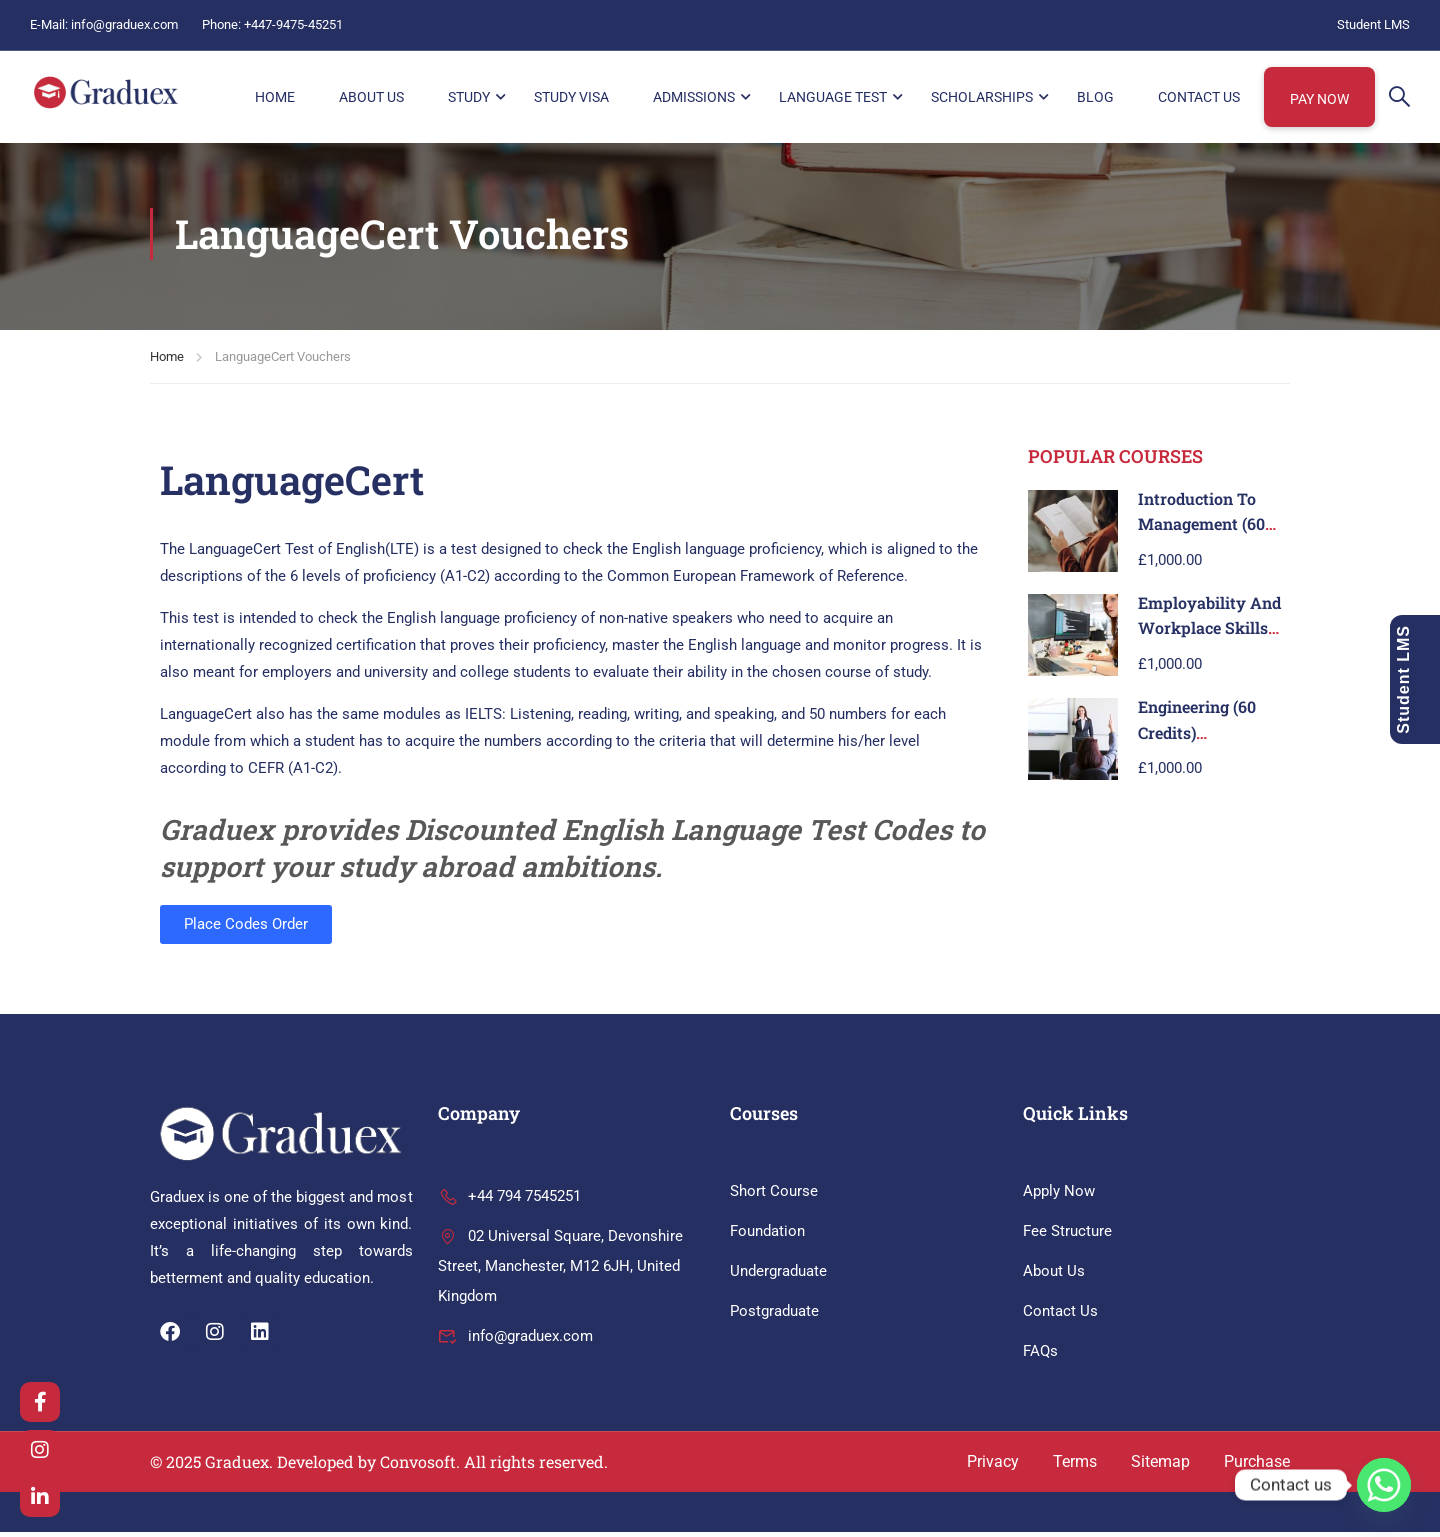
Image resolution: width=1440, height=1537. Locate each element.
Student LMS (1373, 24)
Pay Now (1319, 99)
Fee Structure (1067, 1236)
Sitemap (1160, 1466)
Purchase (1257, 1466)
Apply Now (1059, 1196)
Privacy (993, 1466)
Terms (1075, 1466)
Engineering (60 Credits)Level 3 (1197, 737)
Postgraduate (774, 1316)
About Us (371, 97)
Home (167, 361)
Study (469, 97)
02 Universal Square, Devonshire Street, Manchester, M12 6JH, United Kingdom (560, 1271)
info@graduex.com (124, 24)
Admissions (694, 97)
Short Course (774, 1196)
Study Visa (571, 97)
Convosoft (418, 1466)
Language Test (833, 97)
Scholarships (982, 97)
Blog (1095, 97)
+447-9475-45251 (293, 24)
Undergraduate (778, 1276)
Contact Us (1199, 97)
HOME (275, 97)
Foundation (767, 1236)
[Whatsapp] (1384, 1485)
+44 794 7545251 (509, 1201)
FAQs (1040, 1356)
